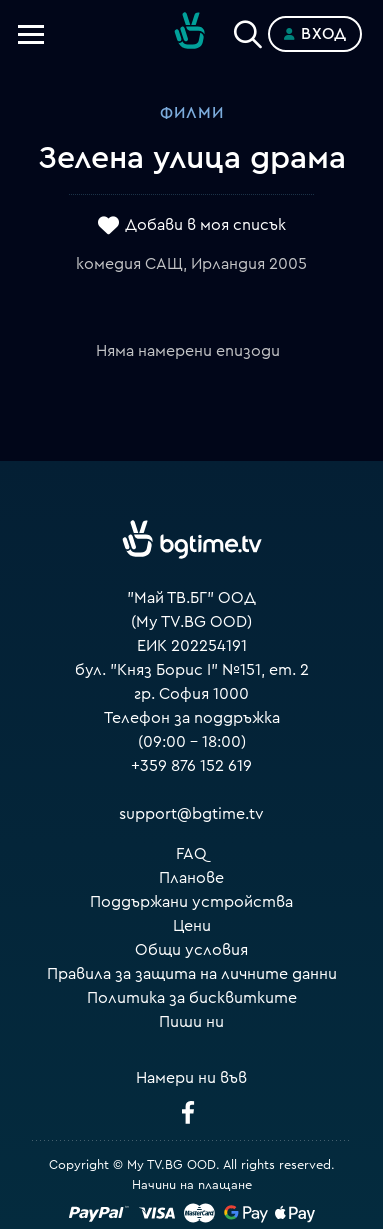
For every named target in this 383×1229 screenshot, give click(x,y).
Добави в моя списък (205, 225)
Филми (192, 113)
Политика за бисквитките (192, 998)
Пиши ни (191, 1022)
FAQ (191, 854)
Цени (192, 926)
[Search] (248, 30)
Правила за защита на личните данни (192, 974)
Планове (191, 878)
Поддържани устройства (191, 902)
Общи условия (191, 950)
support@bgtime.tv (191, 814)
